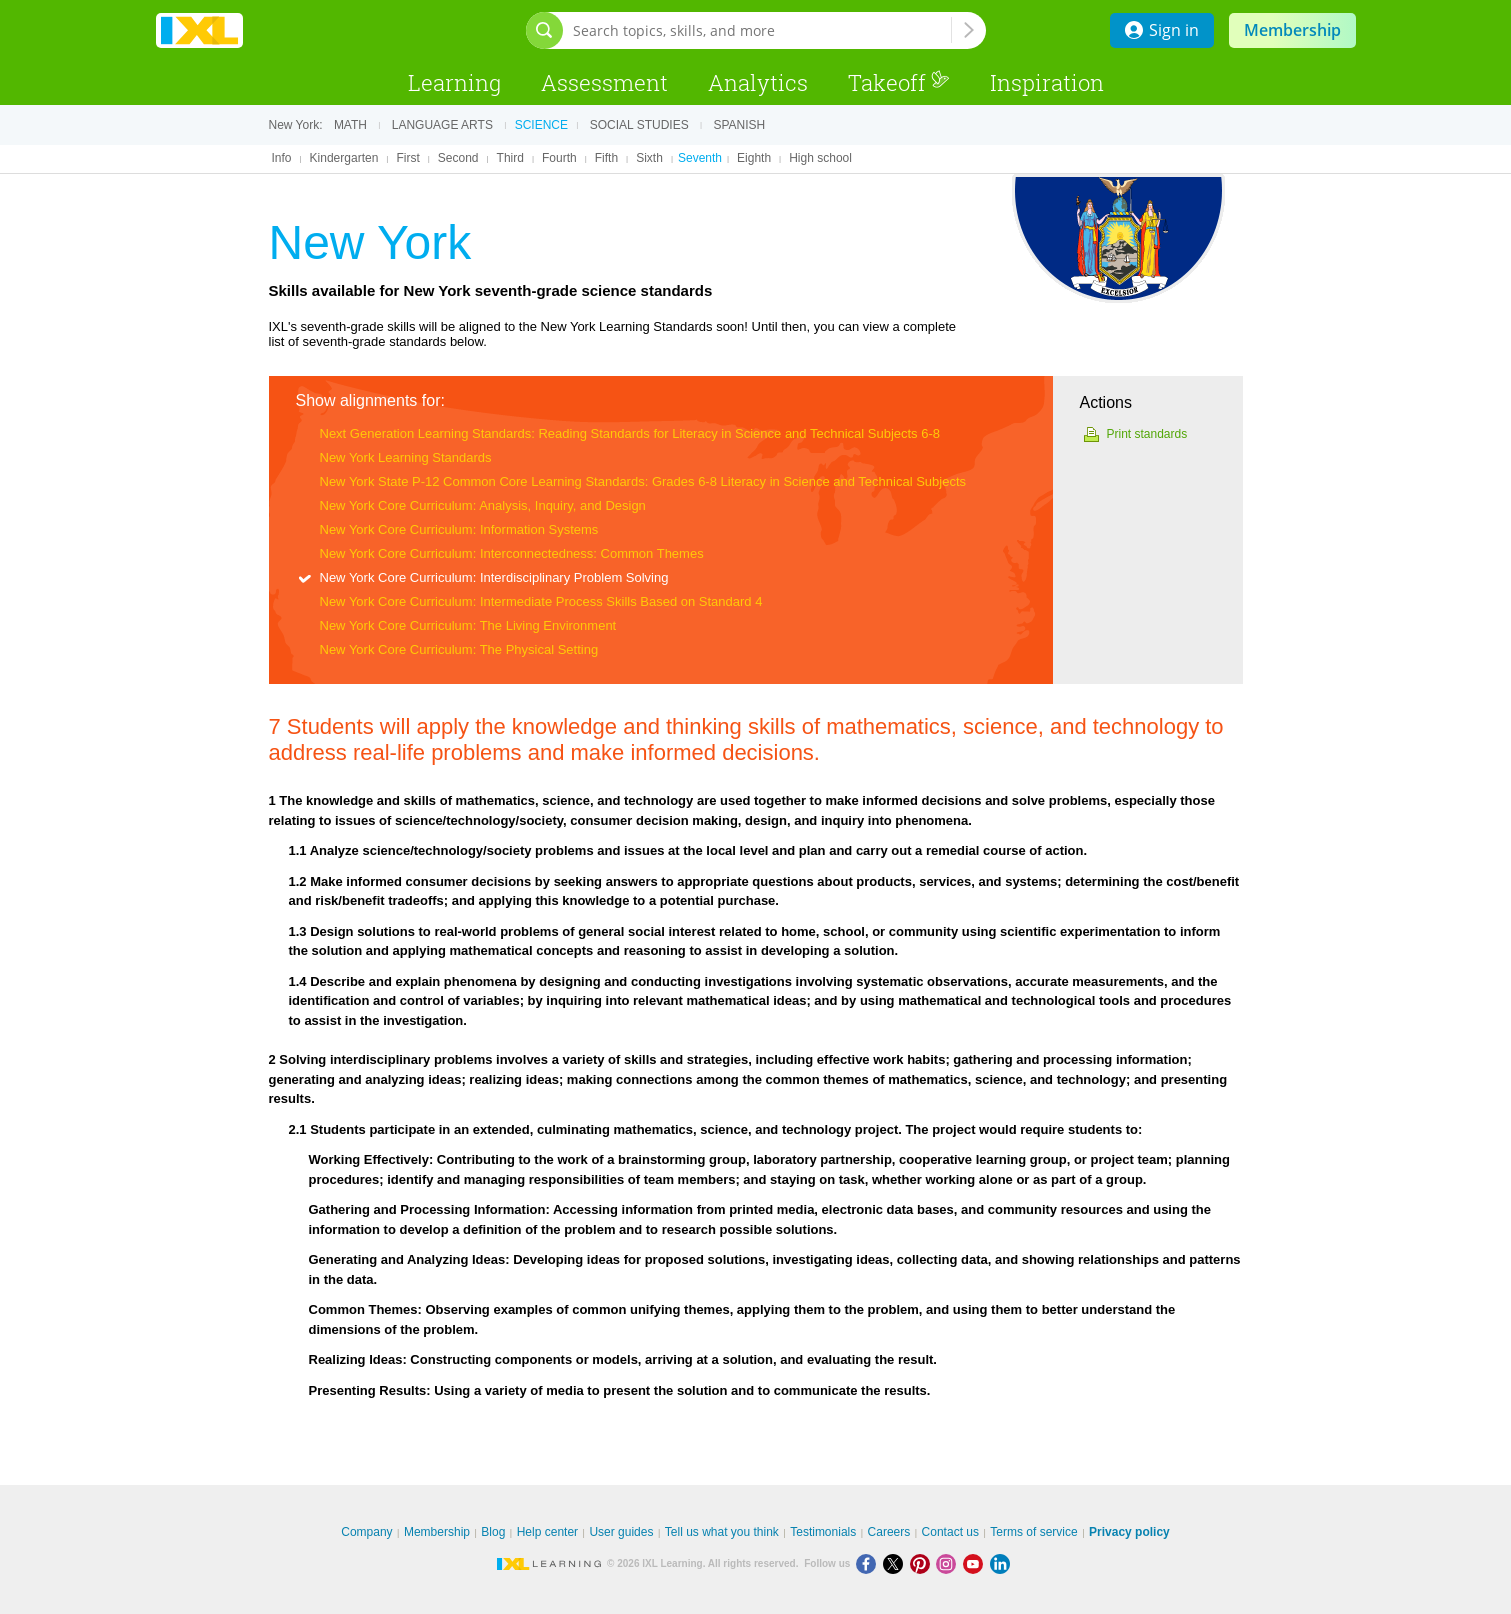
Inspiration (1047, 82)
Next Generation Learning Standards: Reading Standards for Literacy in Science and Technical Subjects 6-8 (630, 433)
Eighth (754, 158)
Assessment (604, 82)
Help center (547, 1532)
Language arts (442, 125)
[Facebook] (869, 1563)
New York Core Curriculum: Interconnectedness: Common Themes (512, 553)
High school (820, 158)
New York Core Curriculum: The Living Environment (468, 625)
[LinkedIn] (1002, 1563)
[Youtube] (976, 1563)
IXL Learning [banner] (199, 30)
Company (366, 1532)
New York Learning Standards (406, 457)
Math (350, 125)
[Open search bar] (544, 30)
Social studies (639, 125)
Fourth (559, 158)
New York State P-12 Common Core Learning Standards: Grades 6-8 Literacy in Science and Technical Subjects (643, 481)
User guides (621, 1532)
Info (282, 158)
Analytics (758, 82)
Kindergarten (344, 158)
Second (458, 158)
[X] (896, 1563)
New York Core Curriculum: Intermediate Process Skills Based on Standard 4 (541, 601)
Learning (454, 82)
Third (510, 158)
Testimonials (823, 1532)
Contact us (950, 1532)
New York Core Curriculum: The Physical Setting (459, 649)
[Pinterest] (923, 1563)
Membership (1292, 30)
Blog (493, 1532)
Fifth (606, 158)
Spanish (739, 125)
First (407, 158)
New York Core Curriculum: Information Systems (459, 529)
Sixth (649, 158)
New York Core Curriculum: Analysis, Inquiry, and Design (483, 505)
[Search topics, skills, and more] (762, 30)
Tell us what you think (722, 1532)
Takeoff (899, 82)
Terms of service (1033, 1532)
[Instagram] (949, 1563)
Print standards (1147, 434)
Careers (889, 1532)
